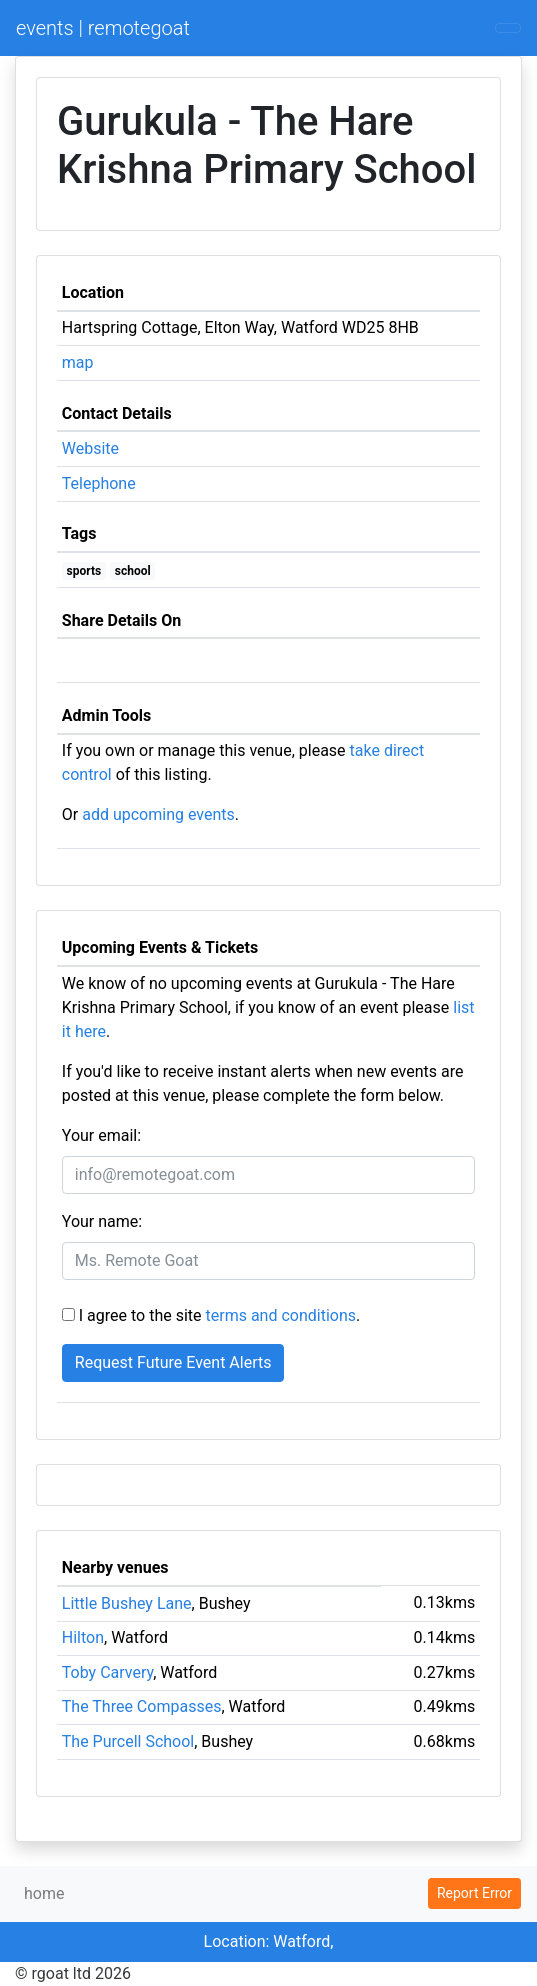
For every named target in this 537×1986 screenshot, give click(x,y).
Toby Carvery (107, 1672)
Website (90, 448)
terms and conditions (281, 1315)
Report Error (474, 1893)
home (44, 1893)
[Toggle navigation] (508, 28)
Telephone (99, 483)
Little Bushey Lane (127, 1603)
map (78, 362)
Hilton (83, 1637)
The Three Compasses (142, 1706)
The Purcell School (128, 1741)
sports (84, 571)
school (133, 571)
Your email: (101, 1135)
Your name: (102, 1221)
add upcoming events (158, 814)
